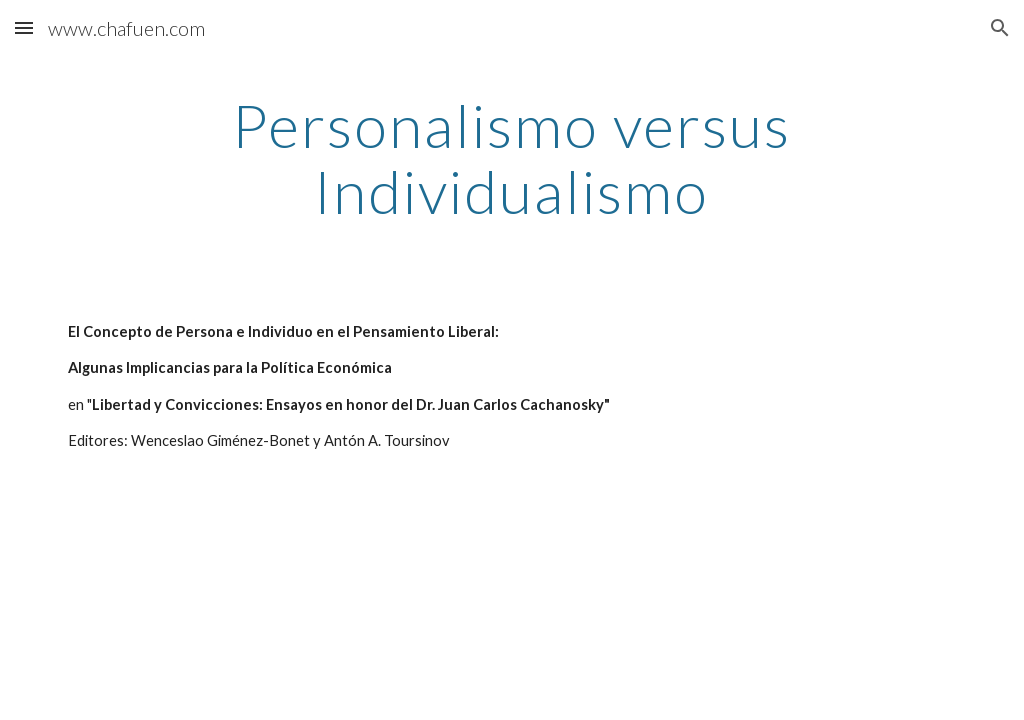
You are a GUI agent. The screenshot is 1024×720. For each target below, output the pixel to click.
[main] (511, 158)
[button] (24, 27)
